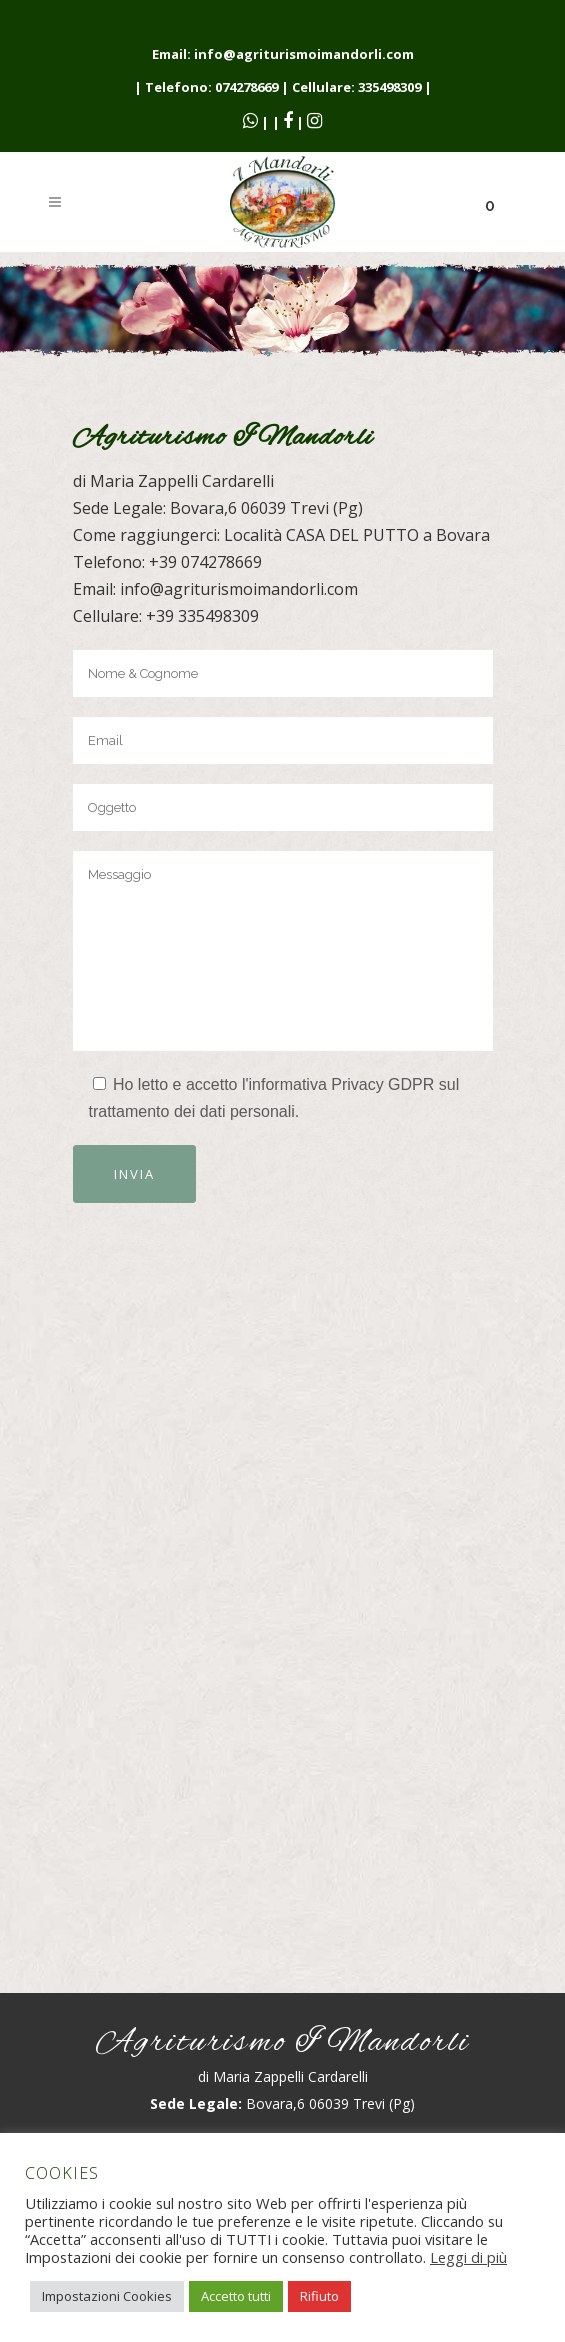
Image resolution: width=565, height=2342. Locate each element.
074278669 (246, 87)
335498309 (389, 87)
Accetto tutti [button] (236, 2296)
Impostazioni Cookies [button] (107, 2296)
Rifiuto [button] (319, 2296)
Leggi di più (468, 2257)
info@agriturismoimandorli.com (304, 54)
